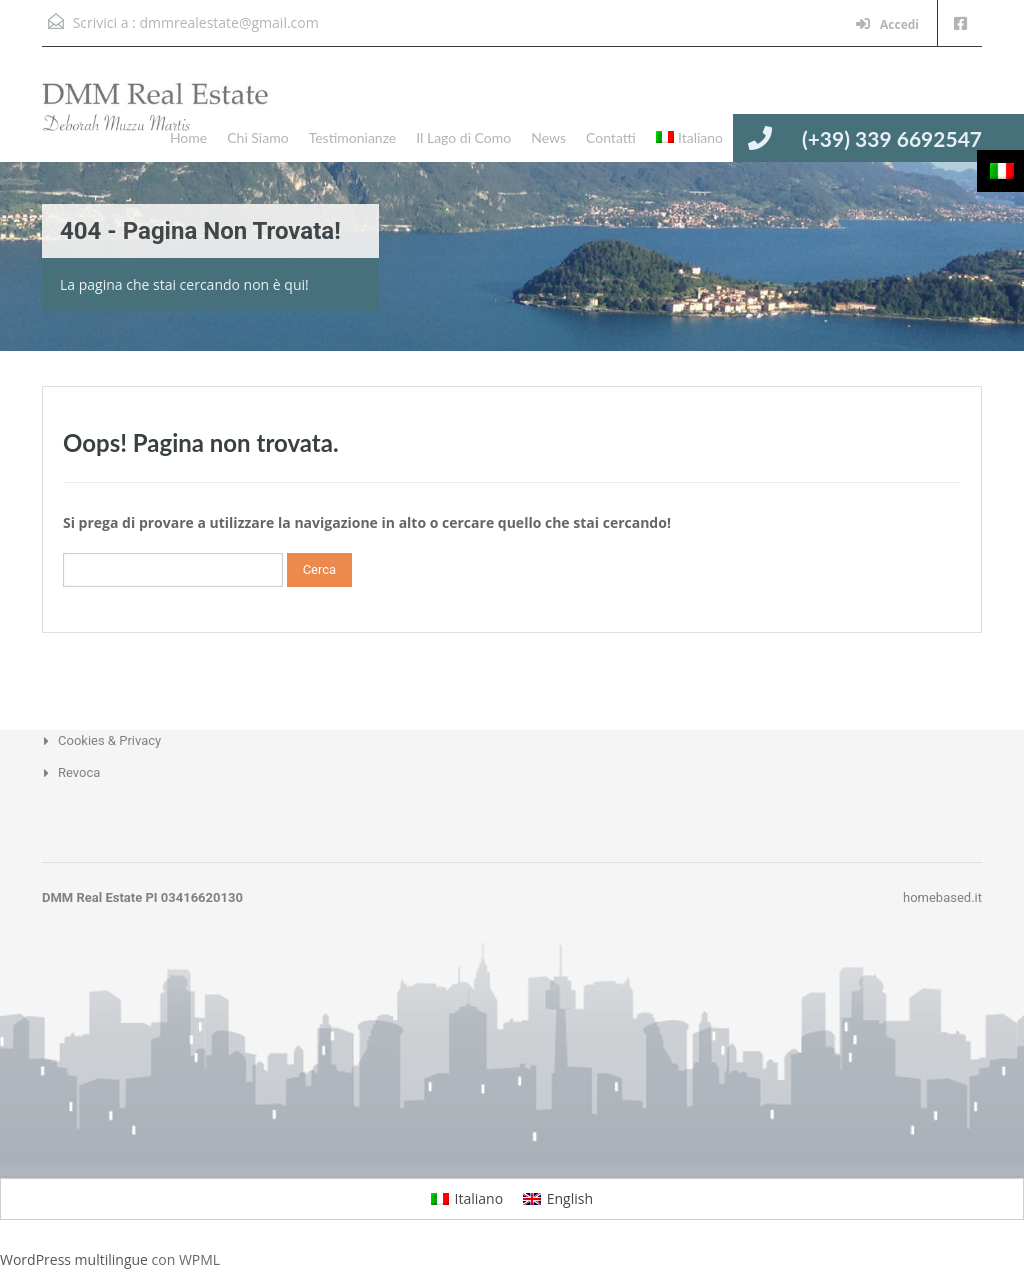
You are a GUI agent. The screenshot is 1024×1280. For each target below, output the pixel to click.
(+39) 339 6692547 (892, 138)
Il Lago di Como (463, 137)
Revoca (79, 772)
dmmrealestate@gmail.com (228, 22)
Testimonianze (353, 137)
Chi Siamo (257, 137)
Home (188, 137)
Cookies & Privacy (109, 740)
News (548, 137)
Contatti (611, 137)
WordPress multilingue (74, 1259)
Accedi (887, 24)
